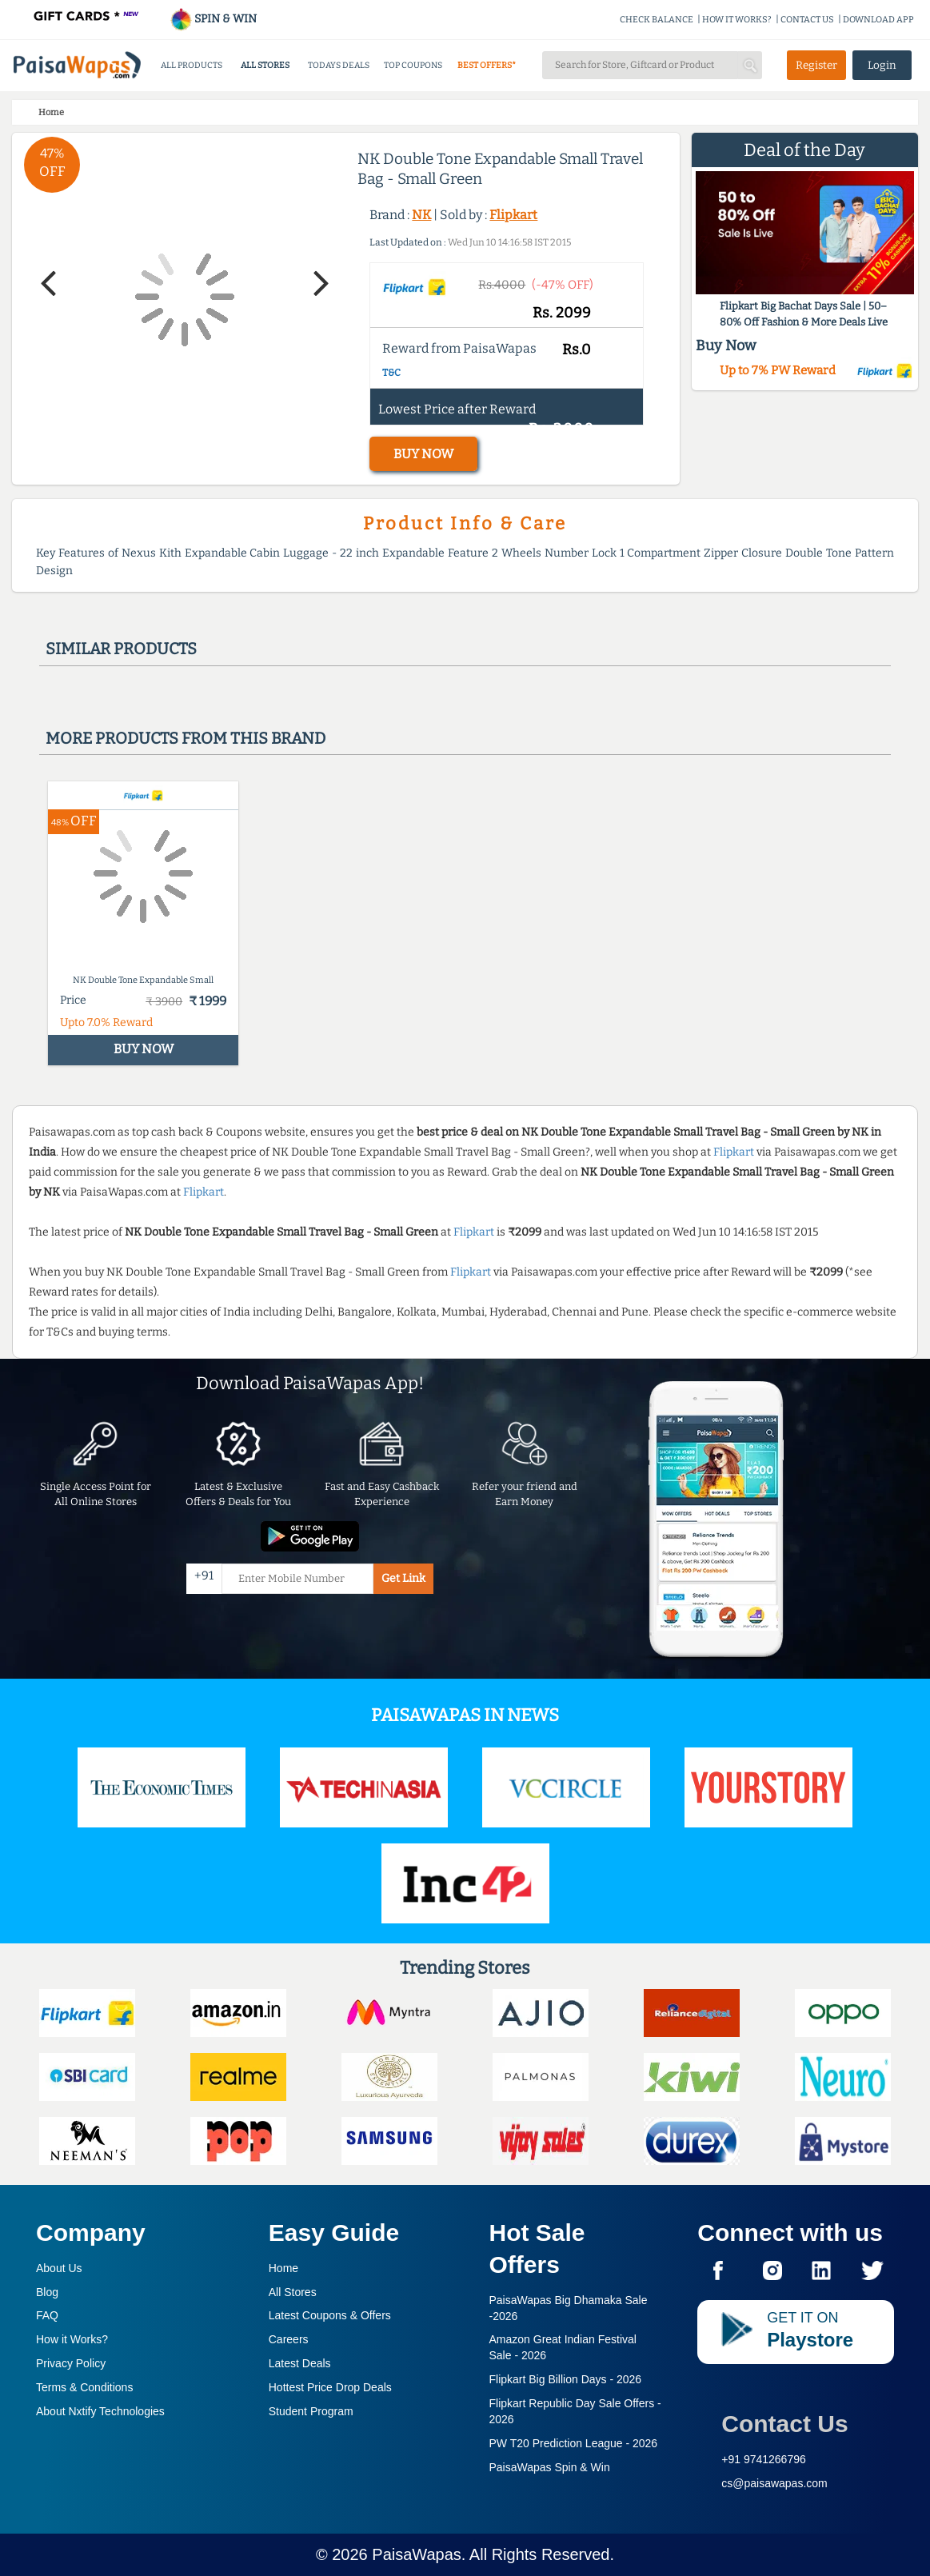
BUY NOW (423, 453)
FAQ (47, 2315)
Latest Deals (300, 2363)
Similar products (121, 648)
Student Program (311, 2411)
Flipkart (513, 214)
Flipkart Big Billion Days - (565, 2379)
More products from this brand (185, 738)
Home (283, 2268)
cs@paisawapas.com (774, 2483)
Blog (47, 2292)
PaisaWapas (416, 2554)
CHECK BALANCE (656, 19)
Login (882, 65)
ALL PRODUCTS (191, 65)
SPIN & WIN (213, 19)
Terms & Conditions (84, 2387)
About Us (59, 2268)
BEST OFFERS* (486, 65)
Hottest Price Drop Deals (330, 2387)
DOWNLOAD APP (878, 19)
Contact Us (784, 2423)
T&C (391, 372)
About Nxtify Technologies (100, 2411)
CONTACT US (807, 19)
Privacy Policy (71, 2363)
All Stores (293, 2292)
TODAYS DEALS (338, 65)
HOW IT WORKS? (737, 19)
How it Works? (72, 2339)
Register (816, 65)
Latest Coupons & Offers (330, 2315)
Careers (289, 2339)
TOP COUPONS (413, 65)
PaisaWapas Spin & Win (549, 2467)
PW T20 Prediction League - (573, 2443)
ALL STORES (265, 65)
